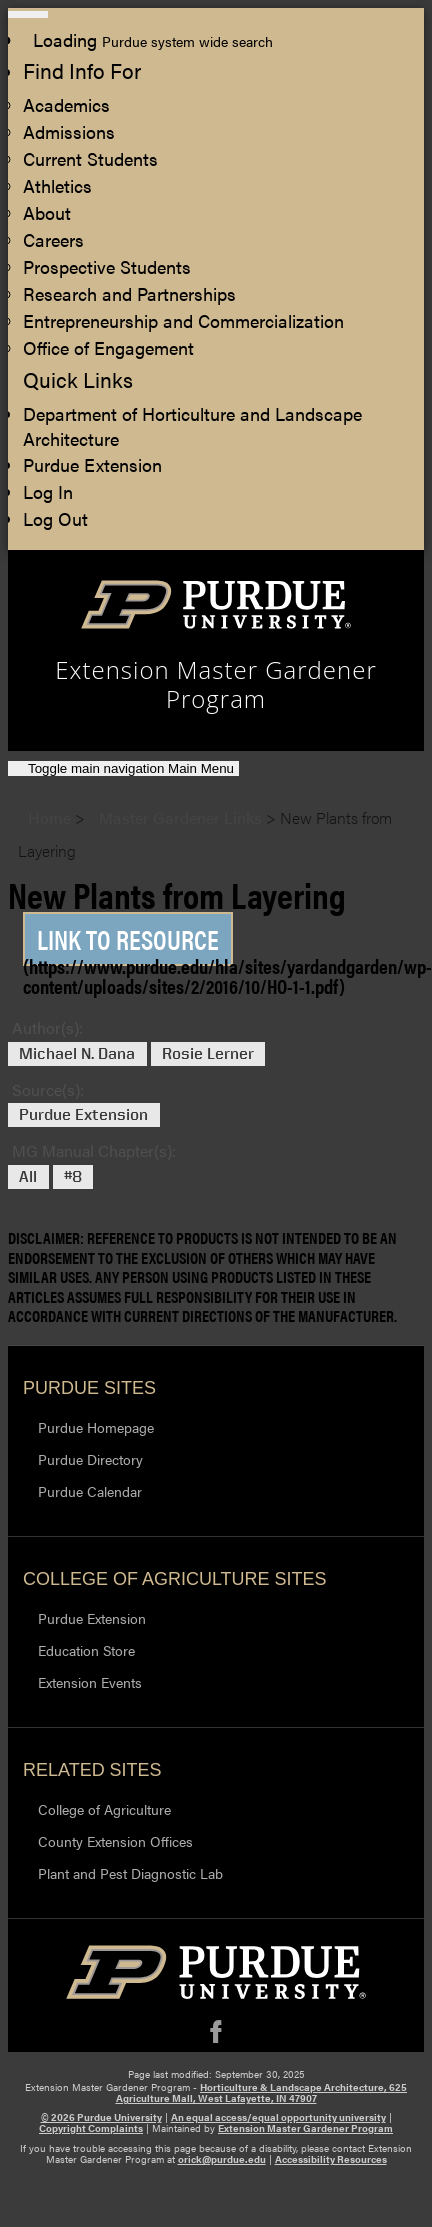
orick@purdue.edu (222, 2159)
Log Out (55, 518)
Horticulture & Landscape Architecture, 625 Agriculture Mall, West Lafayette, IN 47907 (262, 2092)
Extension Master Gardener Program (305, 2128)
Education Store (86, 1650)
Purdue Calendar (90, 1491)
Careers (53, 239)
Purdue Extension (92, 464)
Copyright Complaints (91, 2128)
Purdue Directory (90, 1459)
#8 (73, 1176)
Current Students (90, 158)
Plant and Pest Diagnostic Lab (130, 1873)
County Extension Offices (115, 1841)
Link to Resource (128, 939)
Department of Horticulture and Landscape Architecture (192, 426)
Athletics (57, 185)
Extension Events (90, 1682)
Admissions (69, 131)
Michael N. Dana (77, 1053)
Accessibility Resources (331, 2159)
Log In (48, 491)
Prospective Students (107, 266)
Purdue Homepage (96, 1427)
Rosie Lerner (208, 1053)
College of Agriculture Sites (174, 1579)
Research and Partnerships (129, 293)
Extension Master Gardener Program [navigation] (215, 684)
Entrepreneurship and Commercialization (183, 320)
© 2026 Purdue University (101, 2117)
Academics (66, 104)
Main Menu (131, 768)
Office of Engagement (108, 347)
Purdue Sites (89, 1388)
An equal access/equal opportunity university (278, 2117)
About (47, 212)
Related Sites (92, 1770)
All (28, 1176)
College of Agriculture (104, 1809)
